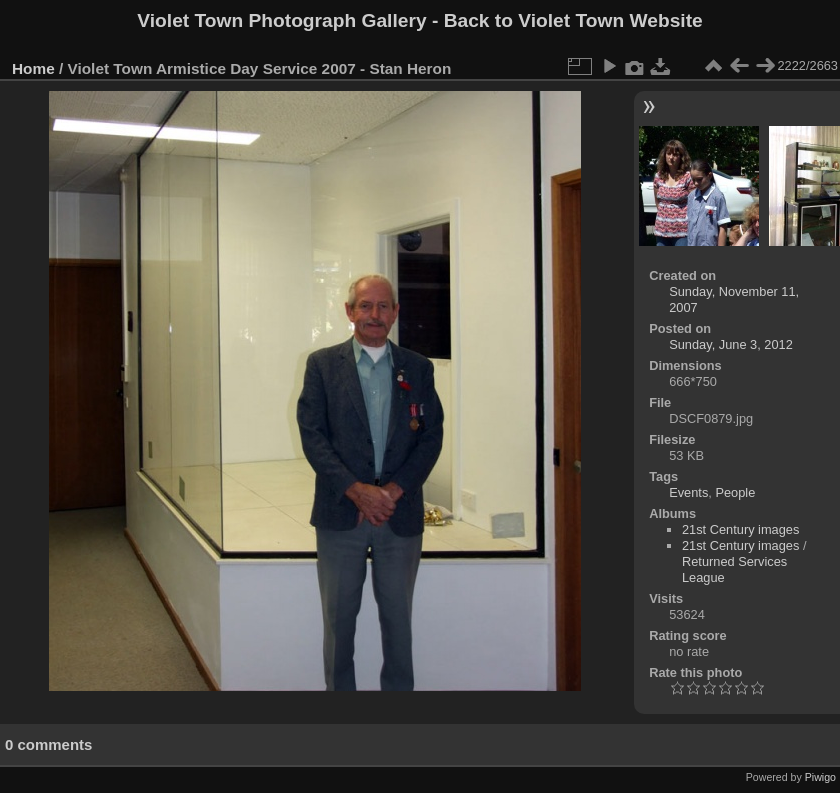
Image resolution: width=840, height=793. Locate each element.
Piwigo (820, 777)
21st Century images (740, 529)
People (735, 492)
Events (688, 492)
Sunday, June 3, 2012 (731, 344)
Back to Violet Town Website (573, 20)
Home (33, 68)
